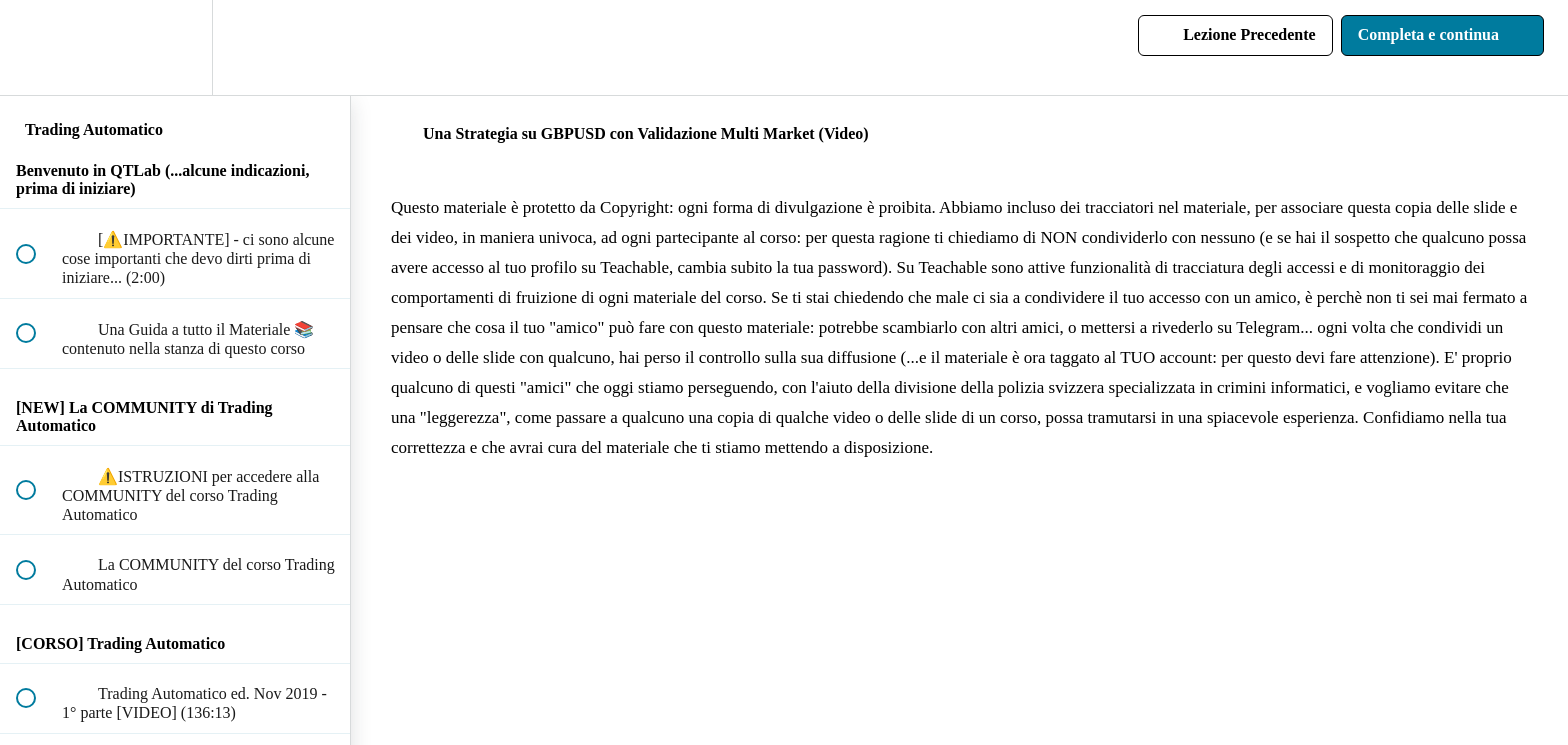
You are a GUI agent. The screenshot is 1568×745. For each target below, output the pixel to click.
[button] (37, 47)
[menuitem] (175, 47)
